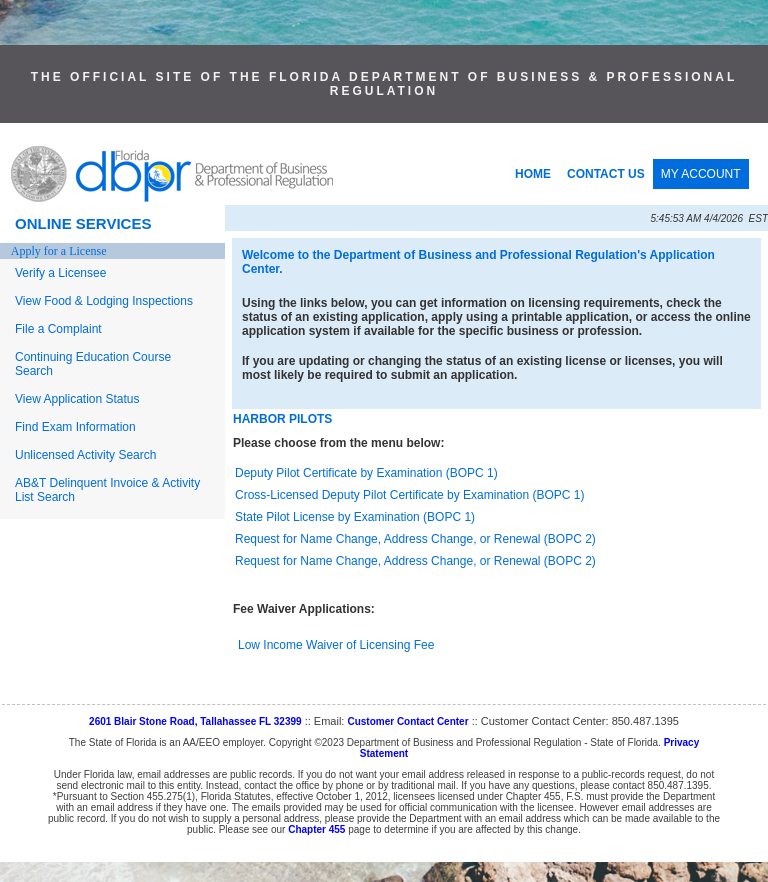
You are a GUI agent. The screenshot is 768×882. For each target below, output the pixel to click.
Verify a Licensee (60, 273)
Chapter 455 (316, 829)
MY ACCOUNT (701, 174)
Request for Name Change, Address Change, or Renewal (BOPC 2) (415, 539)
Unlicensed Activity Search (85, 455)
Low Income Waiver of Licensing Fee (336, 645)
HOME (533, 174)
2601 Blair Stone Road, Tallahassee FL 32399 (195, 721)
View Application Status (77, 399)
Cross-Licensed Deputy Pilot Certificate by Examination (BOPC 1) (409, 495)
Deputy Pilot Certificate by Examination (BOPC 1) (366, 473)
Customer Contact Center (407, 721)
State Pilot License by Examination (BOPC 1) (355, 517)
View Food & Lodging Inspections (104, 301)
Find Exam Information (75, 427)
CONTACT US (606, 174)
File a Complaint (58, 329)
